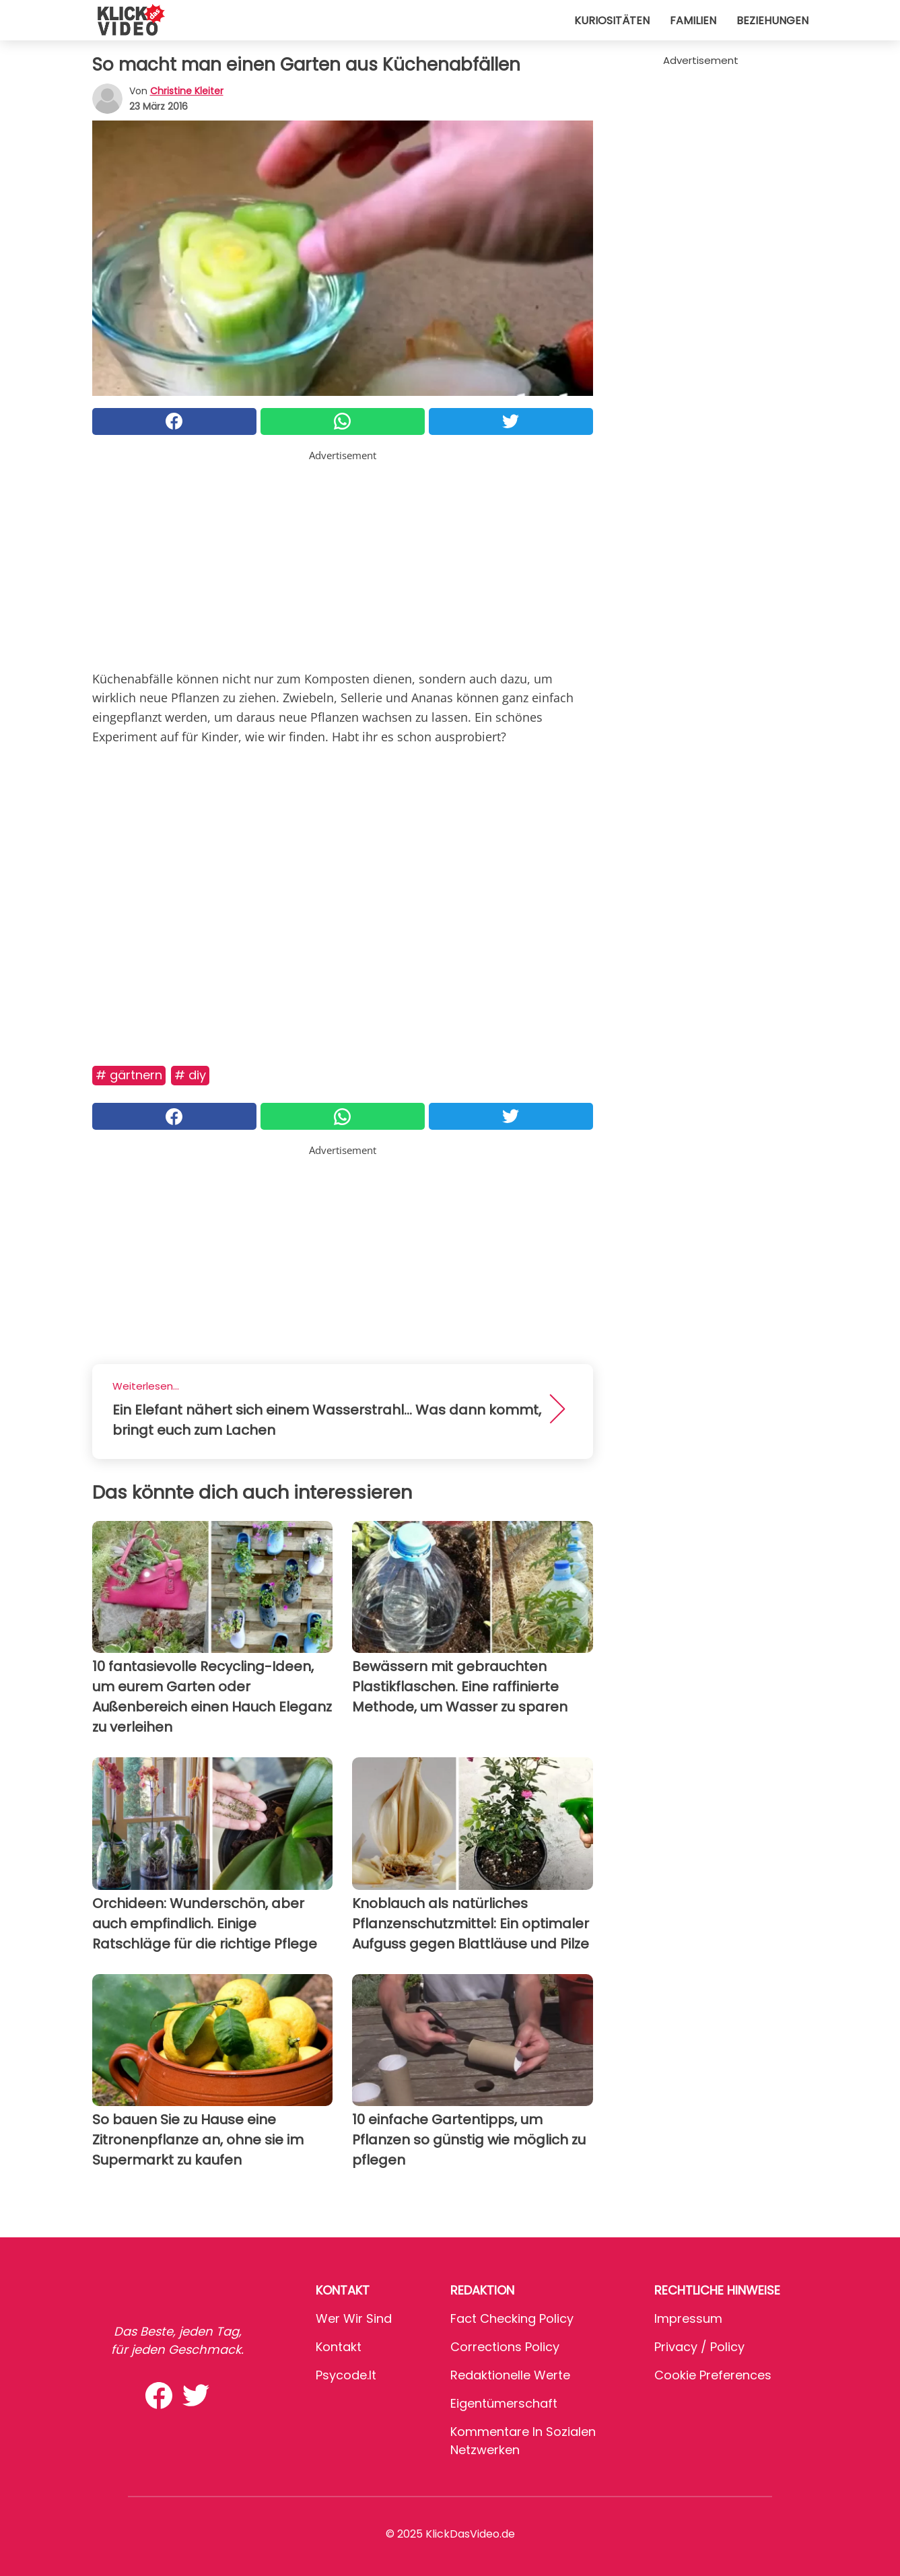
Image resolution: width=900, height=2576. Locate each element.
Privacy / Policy (699, 2346)
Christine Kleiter (186, 91)
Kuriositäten (612, 20)
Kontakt (338, 2346)
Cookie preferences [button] (712, 2375)
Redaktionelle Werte (510, 2375)
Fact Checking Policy (512, 2318)
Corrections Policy (504, 2346)
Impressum (688, 2318)
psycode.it (346, 2375)
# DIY (190, 1074)
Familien (693, 20)
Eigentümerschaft (503, 2403)
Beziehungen (772, 20)
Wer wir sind (354, 2318)
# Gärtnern (129, 1074)
